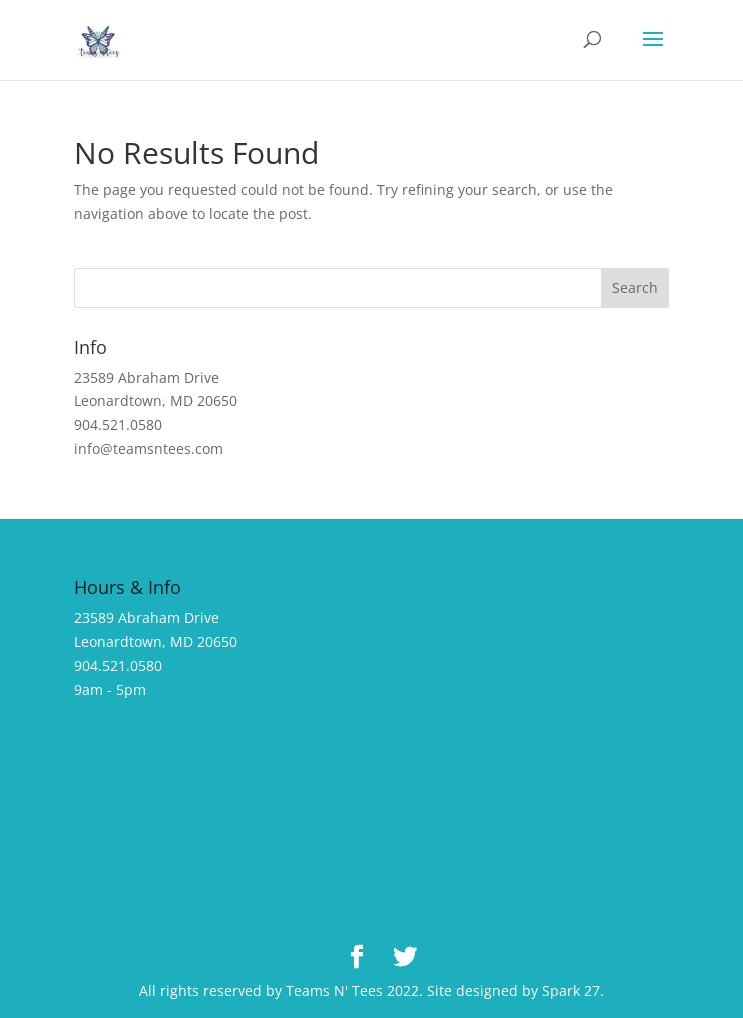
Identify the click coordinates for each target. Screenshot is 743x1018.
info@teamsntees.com (148, 448)
